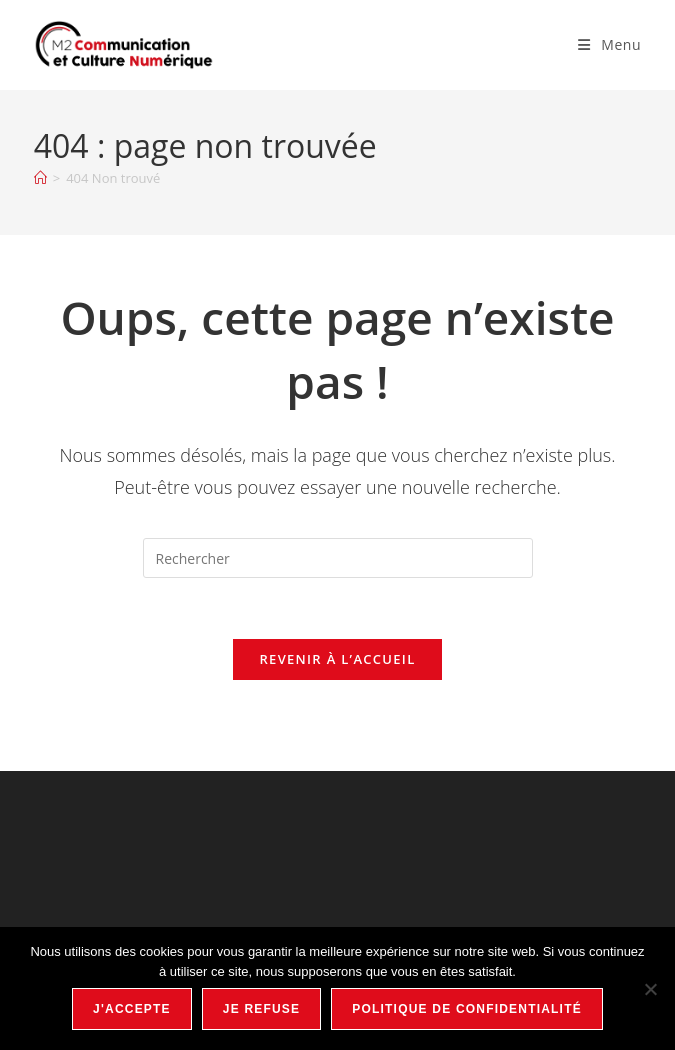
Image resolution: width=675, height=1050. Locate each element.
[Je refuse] (650, 989)
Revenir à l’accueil (337, 659)
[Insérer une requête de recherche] (338, 558)
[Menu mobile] (609, 44)
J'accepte (132, 1009)
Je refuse (262, 1009)
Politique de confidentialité (467, 1009)
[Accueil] (40, 178)
